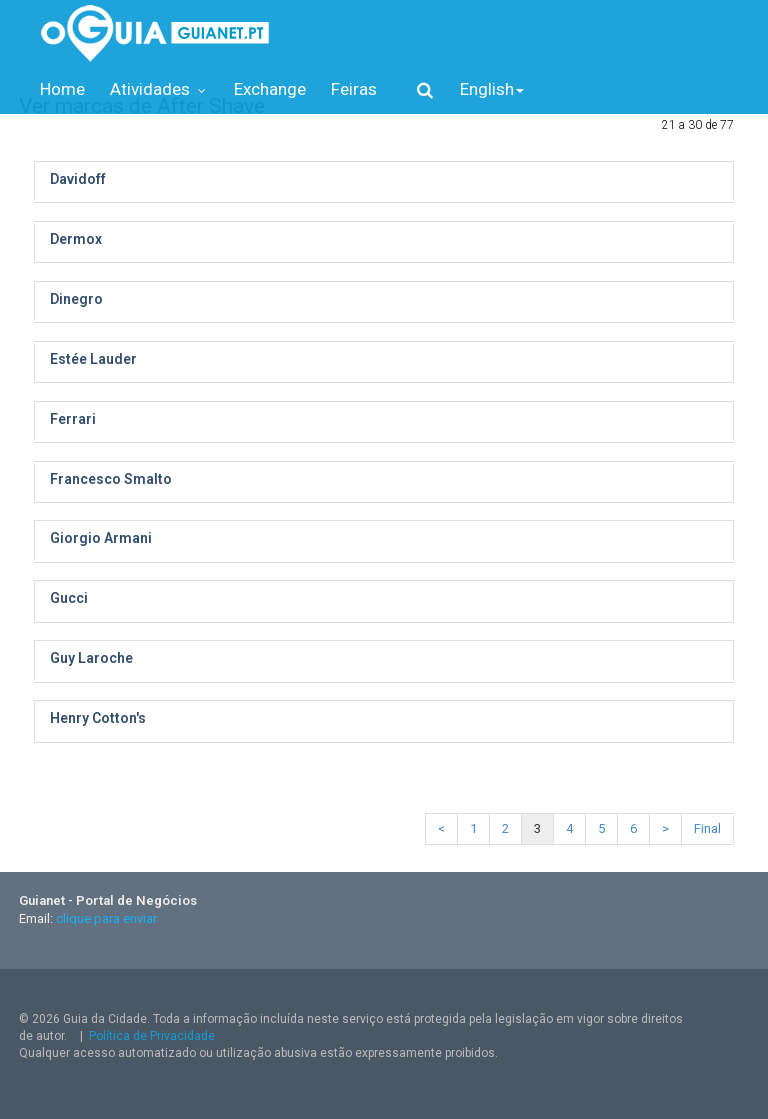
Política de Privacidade (152, 1036)
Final (707, 828)
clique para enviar (106, 918)
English (492, 89)
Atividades (159, 89)
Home (62, 89)
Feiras (354, 89)
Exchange (270, 89)
